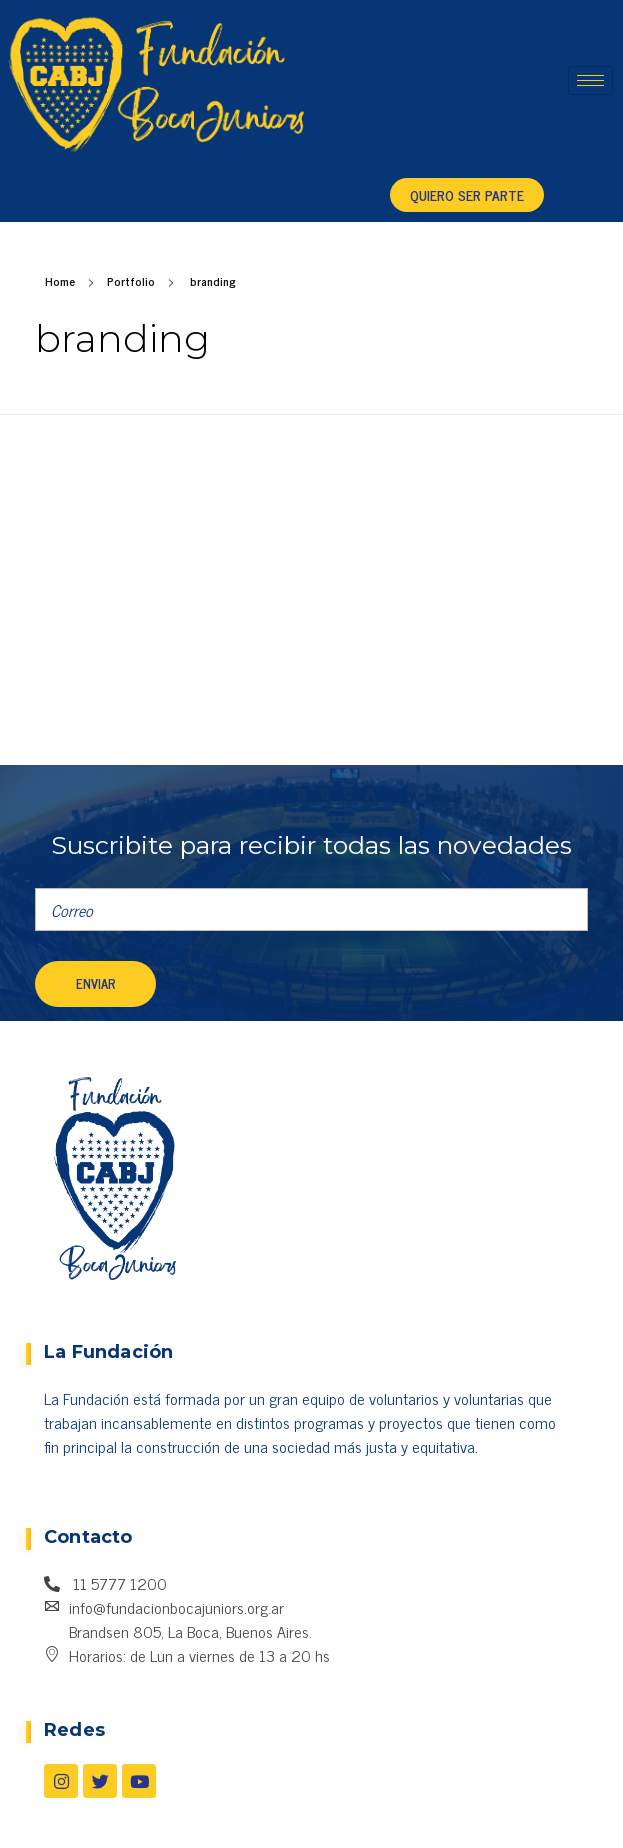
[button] (467, 195)
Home (60, 281)
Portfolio (131, 281)
